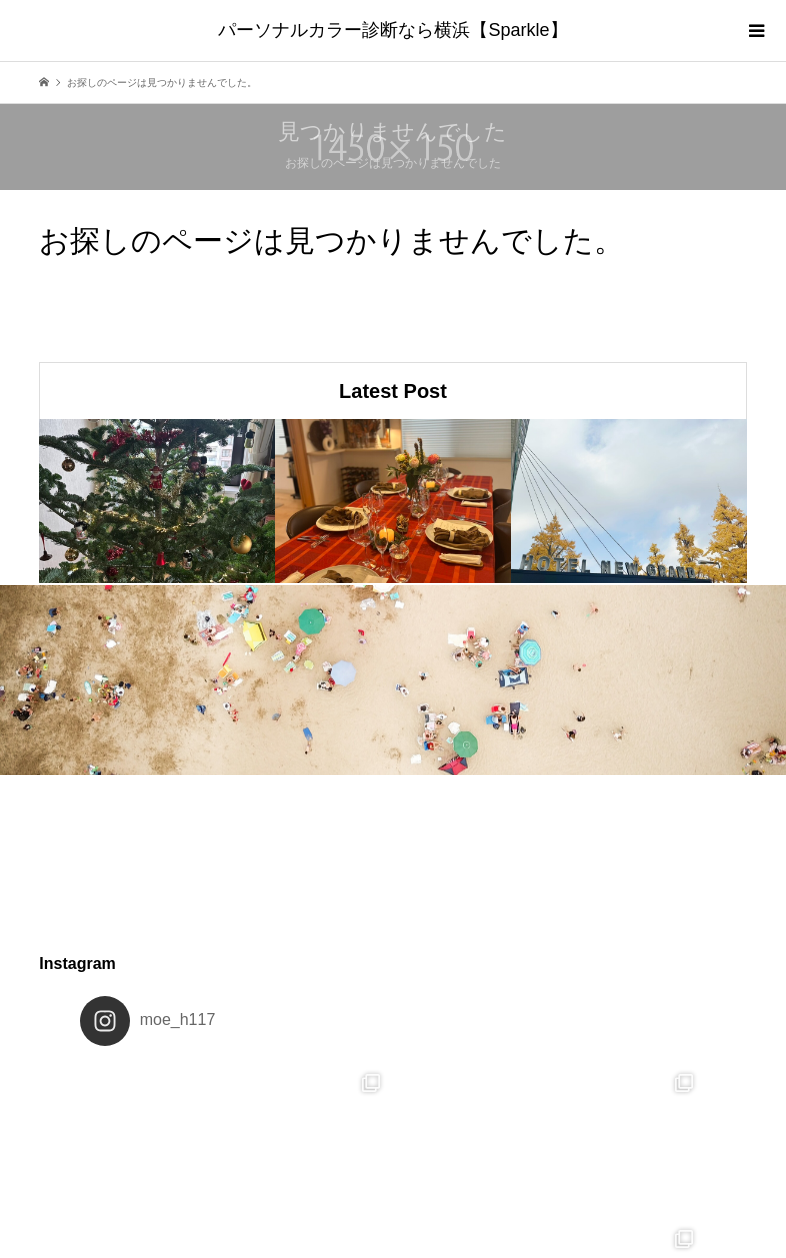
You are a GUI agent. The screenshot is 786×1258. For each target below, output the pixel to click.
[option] (157, 501)
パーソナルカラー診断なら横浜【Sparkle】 (392, 30)
